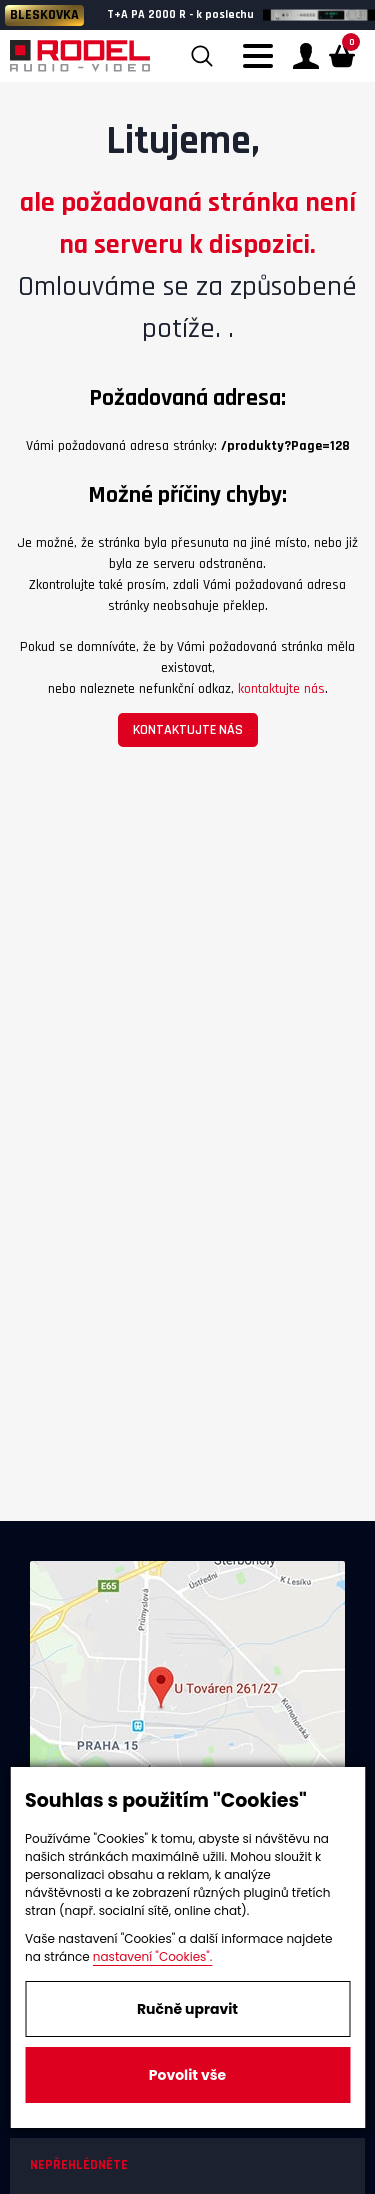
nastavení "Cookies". (153, 1956)
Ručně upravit (187, 2009)
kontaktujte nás (281, 689)
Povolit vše (187, 2075)
